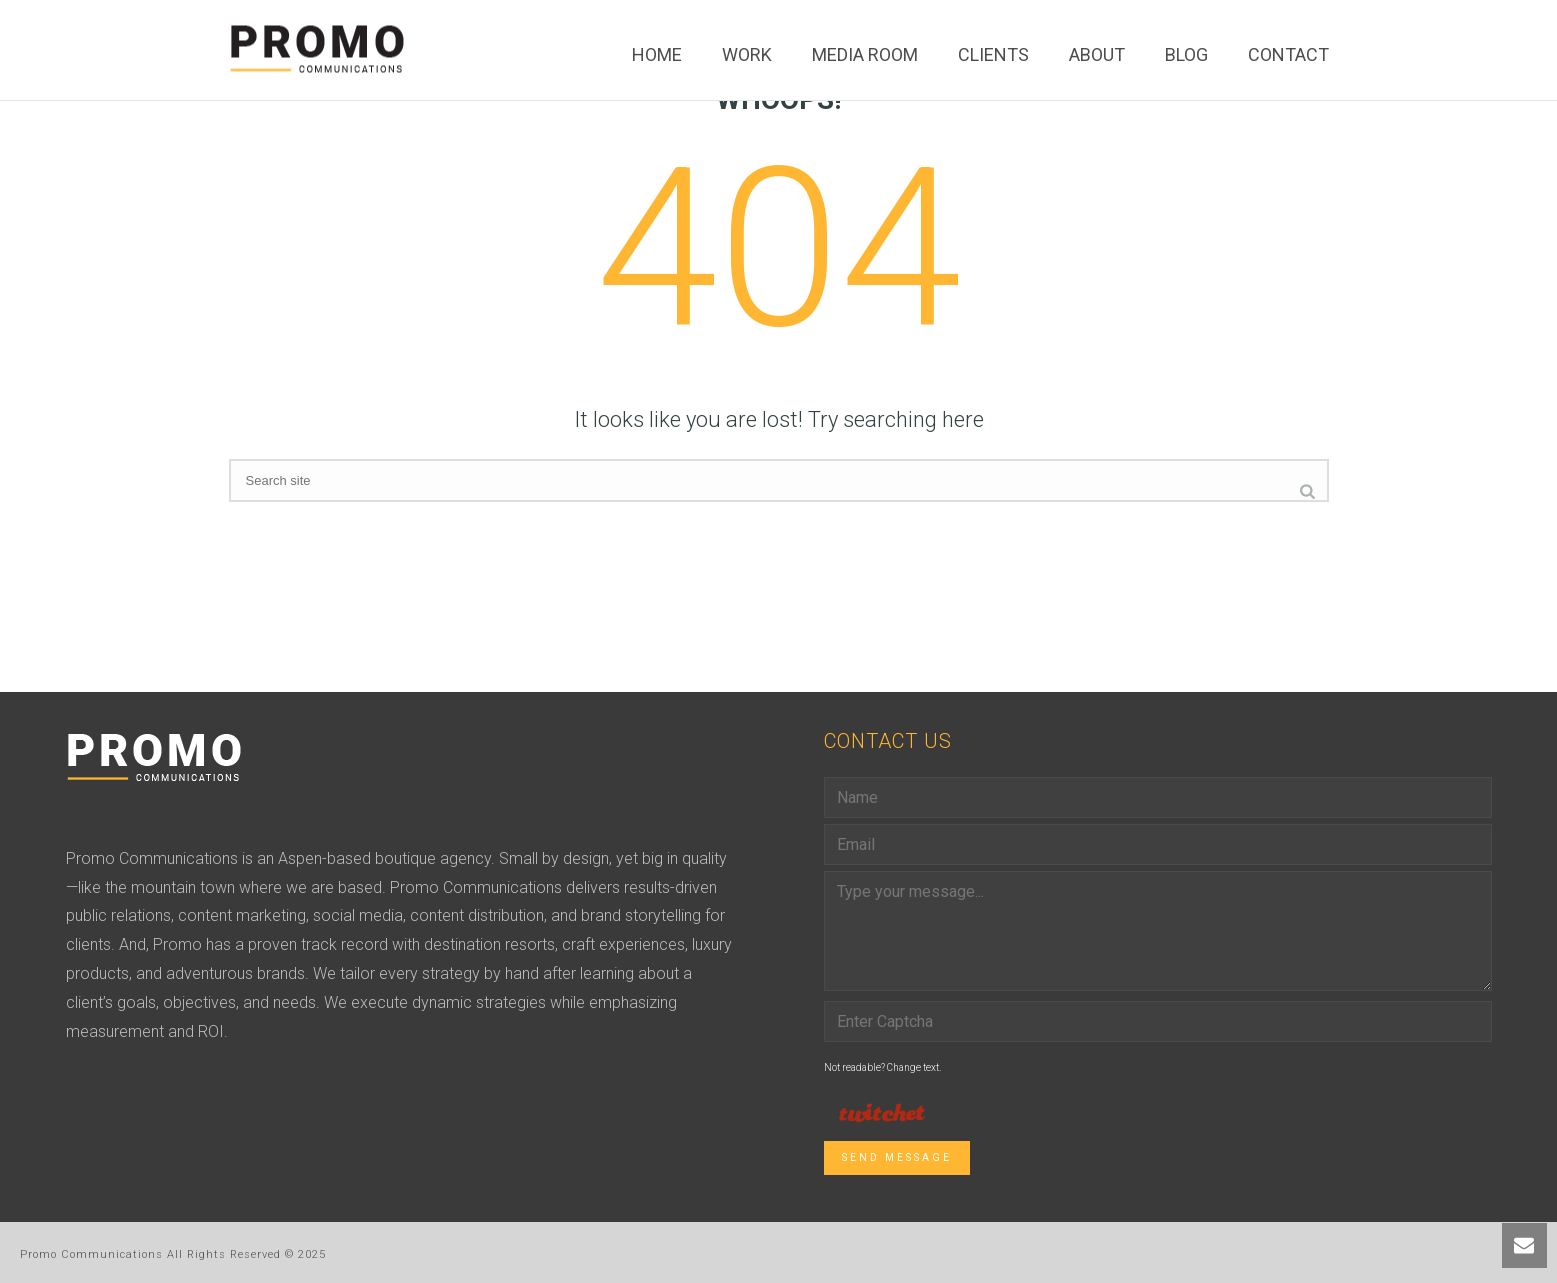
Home (657, 54)
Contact (1288, 54)
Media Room (865, 54)
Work (747, 54)
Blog (1186, 54)
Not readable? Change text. (882, 1067)
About (1097, 54)
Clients (993, 54)
